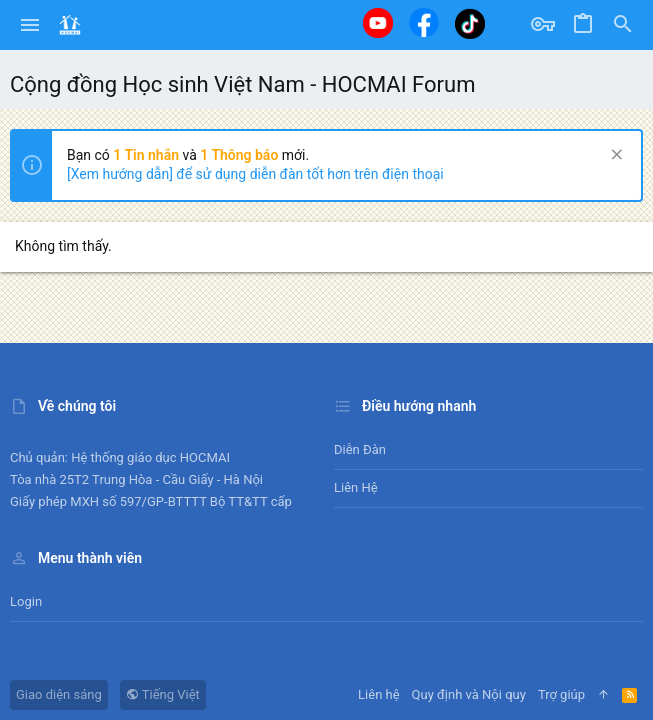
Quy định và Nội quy (469, 694)
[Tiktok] (470, 23)
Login (26, 601)
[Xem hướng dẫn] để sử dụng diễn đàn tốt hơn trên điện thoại (255, 174)
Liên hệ (356, 487)
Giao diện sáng (59, 694)
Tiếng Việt (163, 694)
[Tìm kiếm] (623, 25)
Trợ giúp (561, 694)
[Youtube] (378, 23)
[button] (30, 25)
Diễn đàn (360, 449)
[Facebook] (424, 22)
